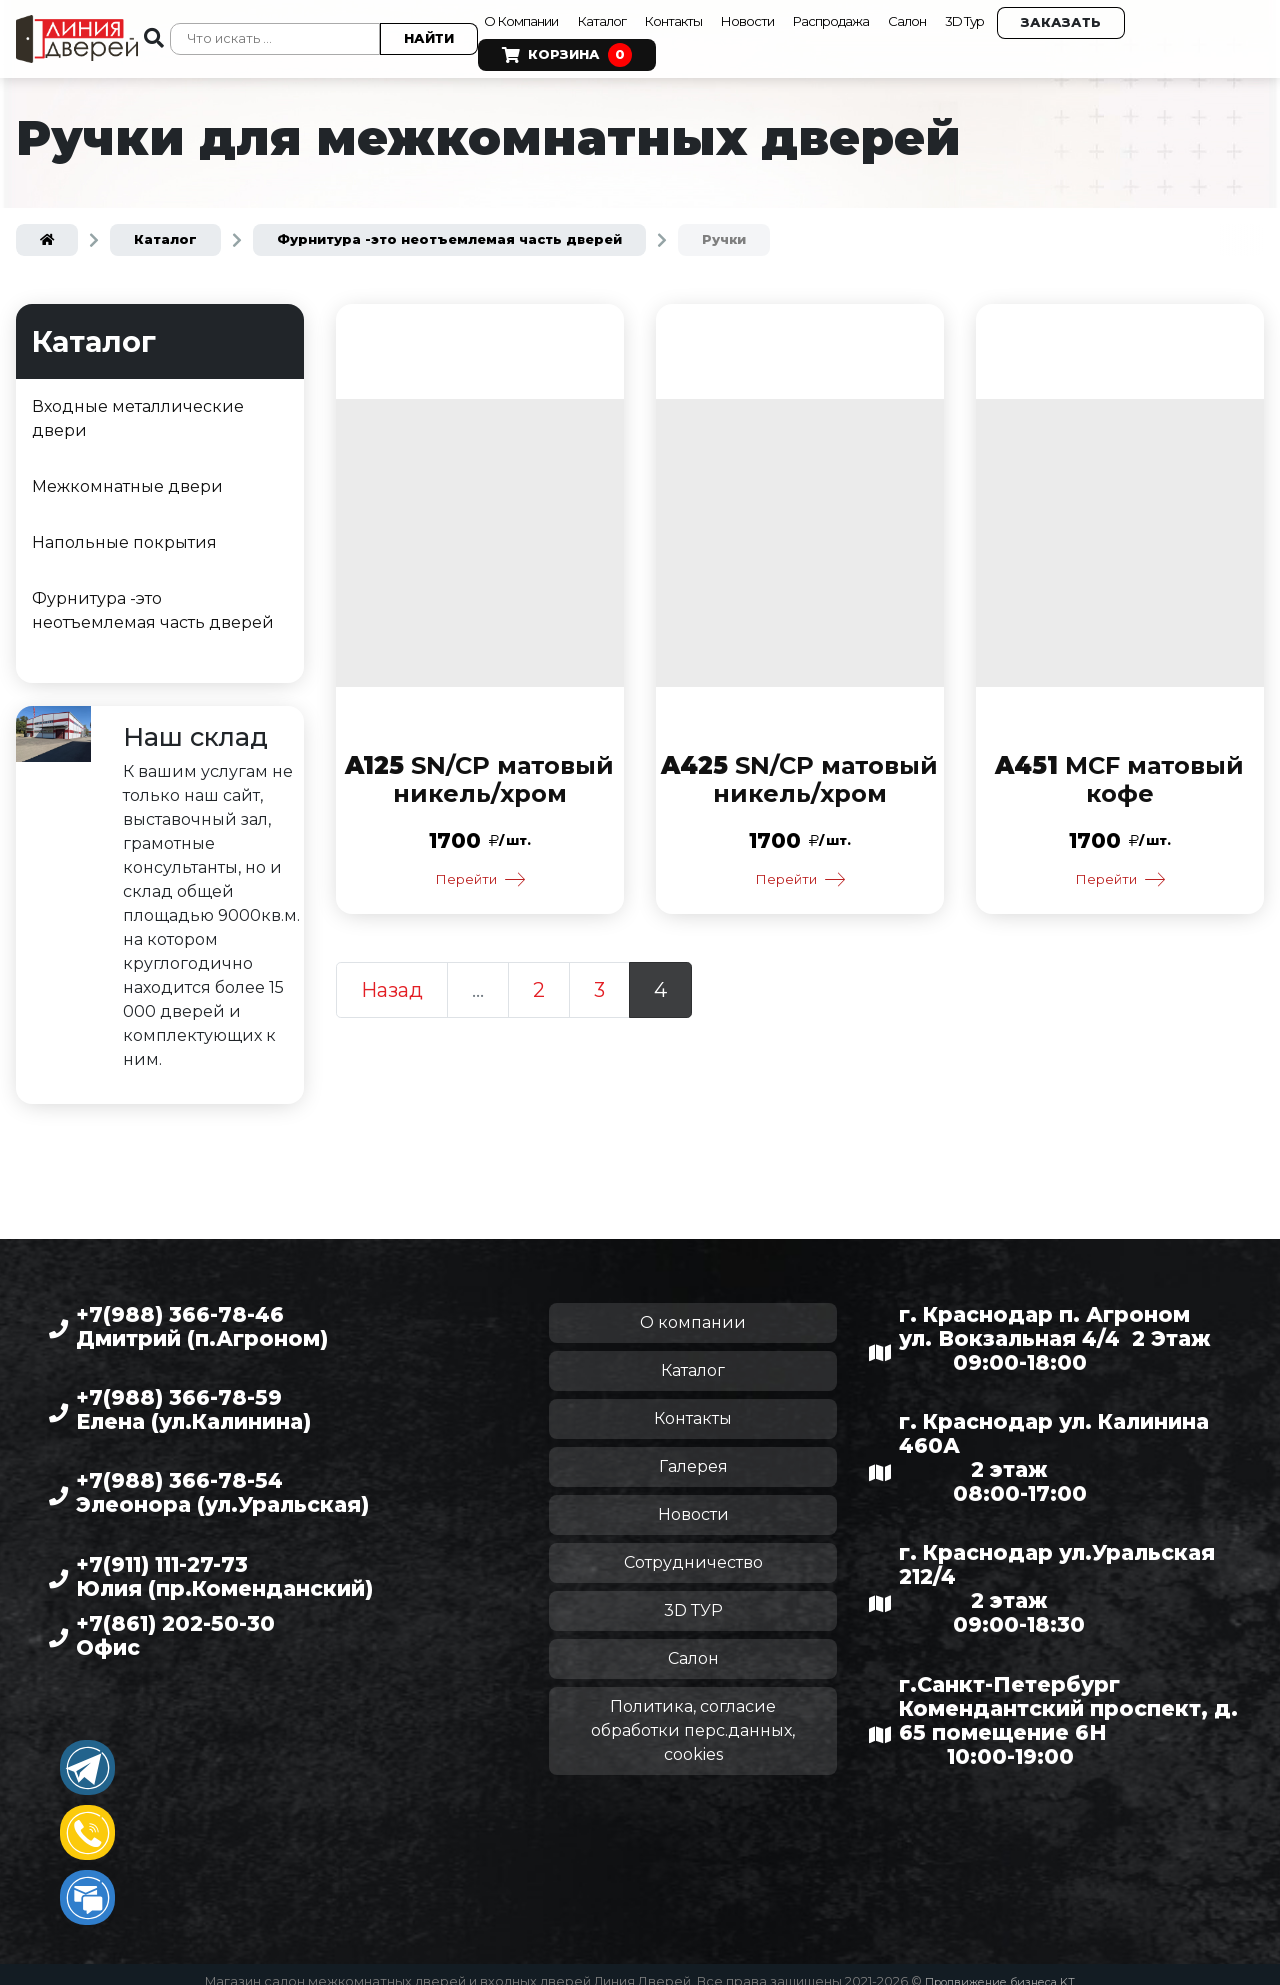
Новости (788, 14)
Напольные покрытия (124, 528)
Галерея (693, 1452)
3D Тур (1043, 14)
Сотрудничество (693, 1548)
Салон (976, 14)
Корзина (556, 48)
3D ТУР (693, 1596)
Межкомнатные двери (127, 472)
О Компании (521, 14)
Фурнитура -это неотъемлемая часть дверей (153, 596)
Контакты (702, 14)
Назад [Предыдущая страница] (392, 979)
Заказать (1146, 15)
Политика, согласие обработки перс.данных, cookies (693, 1716)
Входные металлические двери (138, 404)
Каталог (620, 14)
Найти (418, 31)
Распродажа (885, 14)
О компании (693, 1308)
